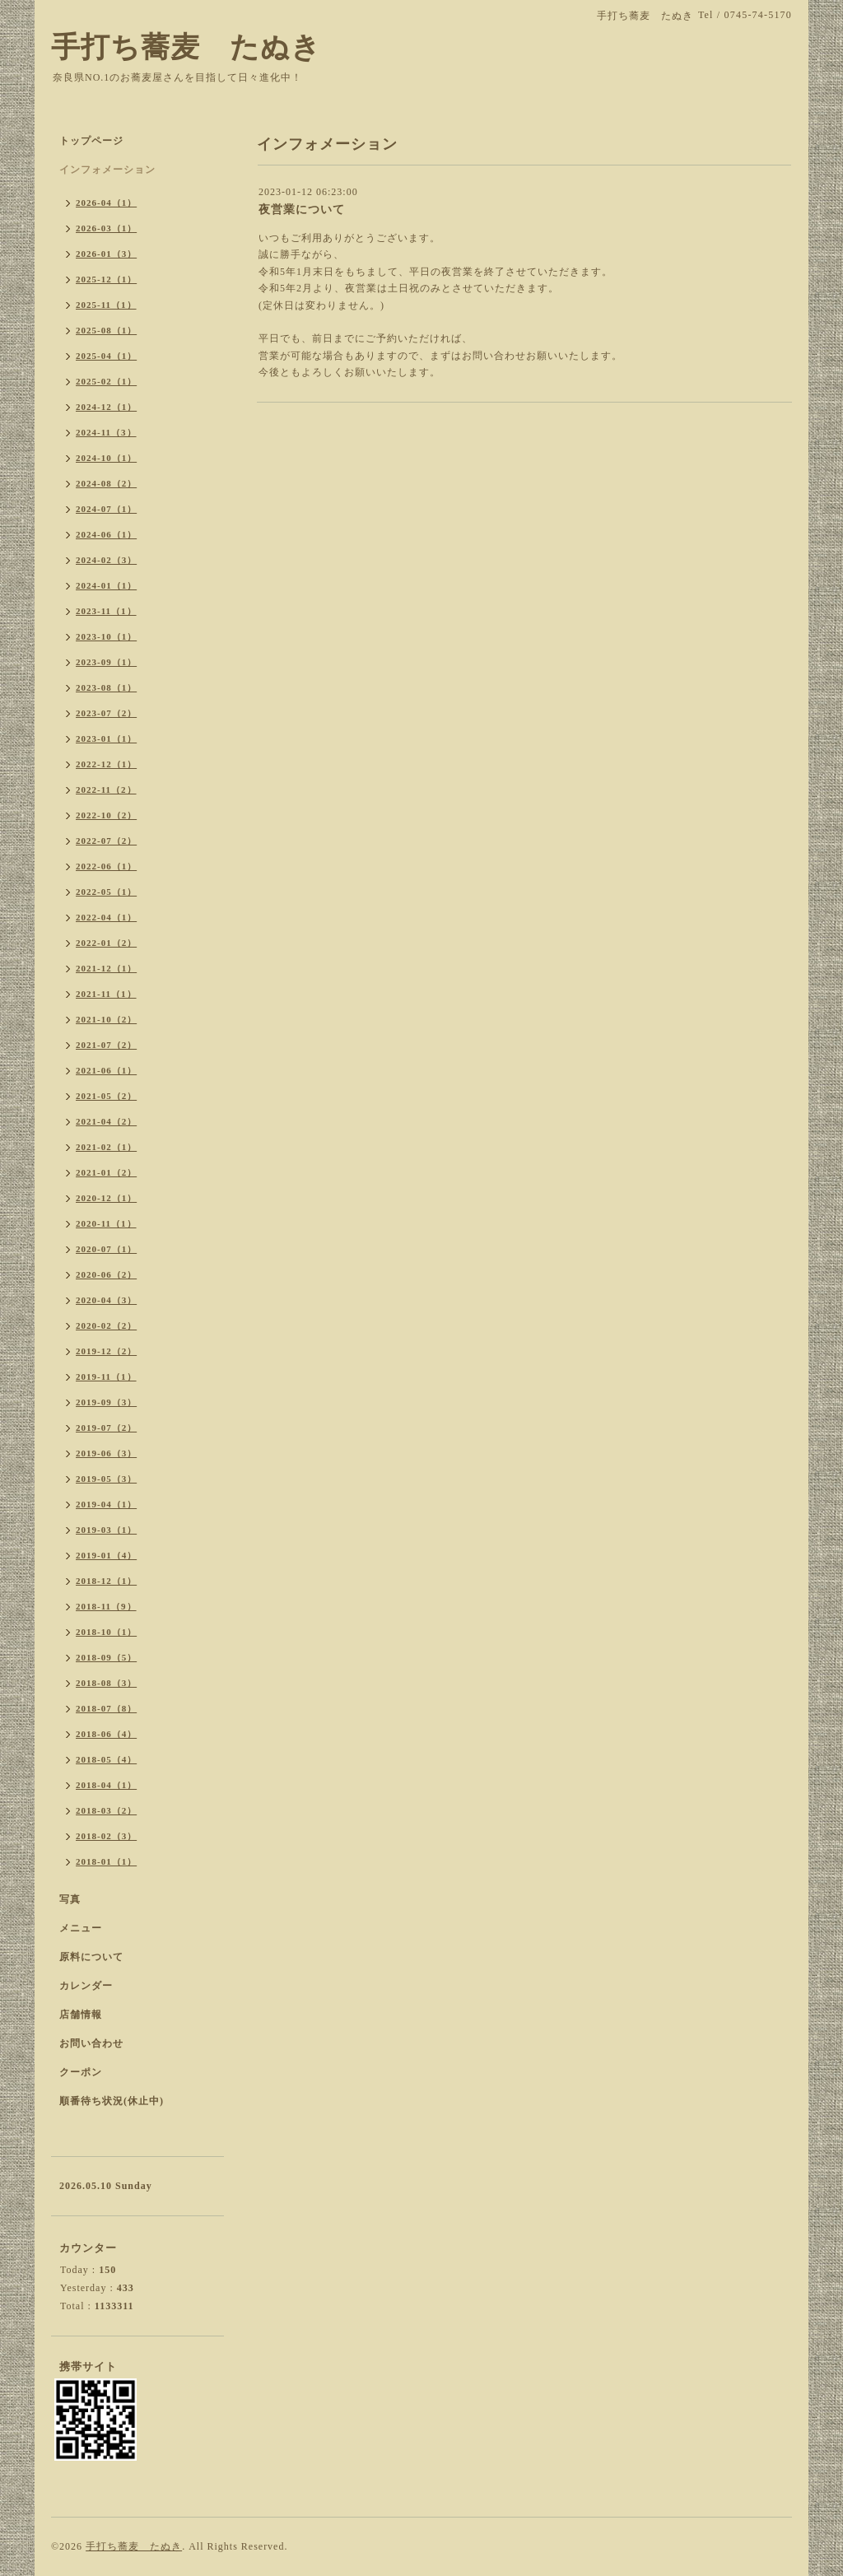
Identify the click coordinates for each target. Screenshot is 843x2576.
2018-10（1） (106, 1632)
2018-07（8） (106, 1708)
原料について (91, 1957)
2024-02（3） (106, 560)
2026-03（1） (106, 228)
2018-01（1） (106, 1861)
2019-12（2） (106, 1351)
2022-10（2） (106, 815)
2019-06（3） (106, 1453)
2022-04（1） (106, 917)
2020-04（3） (106, 1300)
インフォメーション (107, 169)
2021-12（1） (106, 968)
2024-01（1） (106, 585)
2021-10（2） (106, 1019)
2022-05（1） (106, 892)
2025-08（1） (106, 330)
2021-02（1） (106, 1147)
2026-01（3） (106, 254)
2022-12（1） (106, 764)
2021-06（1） (106, 1070)
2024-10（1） (106, 458)
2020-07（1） (106, 1249)
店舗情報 (80, 2014)
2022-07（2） (106, 840)
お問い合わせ (91, 2043)
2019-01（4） (106, 1555)
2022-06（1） (106, 866)
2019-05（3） (106, 1479)
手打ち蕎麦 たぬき (186, 47)
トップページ (91, 141)
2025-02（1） (106, 381)
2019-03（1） (106, 1530)
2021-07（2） (106, 1045)
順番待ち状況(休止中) (111, 2101)
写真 (70, 1899)
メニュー (80, 1928)
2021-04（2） (106, 1121)
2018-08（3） (106, 1683)
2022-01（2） (106, 943)
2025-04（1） (106, 356)
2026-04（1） (106, 202)
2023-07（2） (106, 713)
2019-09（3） (106, 1402)
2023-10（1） (106, 636)
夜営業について (301, 209)
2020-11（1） (106, 1223)
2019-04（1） (106, 1504)
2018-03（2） (106, 1810)
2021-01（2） (106, 1172)
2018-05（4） (106, 1759)
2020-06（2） (106, 1274)
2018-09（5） (106, 1657)
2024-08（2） (106, 483)
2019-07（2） (106, 1427)
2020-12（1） (106, 1198)
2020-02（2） (106, 1325)
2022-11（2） (106, 789)
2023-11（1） (106, 611)
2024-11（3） (106, 432)
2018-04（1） (106, 1785)
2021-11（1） (106, 994)
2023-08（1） (106, 687)
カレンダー (86, 1985)
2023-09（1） (106, 662)
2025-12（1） (106, 279)
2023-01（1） (106, 738)
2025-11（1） (106, 305)
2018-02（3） (106, 1836)
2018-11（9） (106, 1606)
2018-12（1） (106, 1581)
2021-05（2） (106, 1096)
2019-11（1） (106, 1376)
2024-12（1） (106, 407)
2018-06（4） (106, 1734)
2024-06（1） (106, 534)
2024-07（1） (106, 509)
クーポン (80, 2072)
